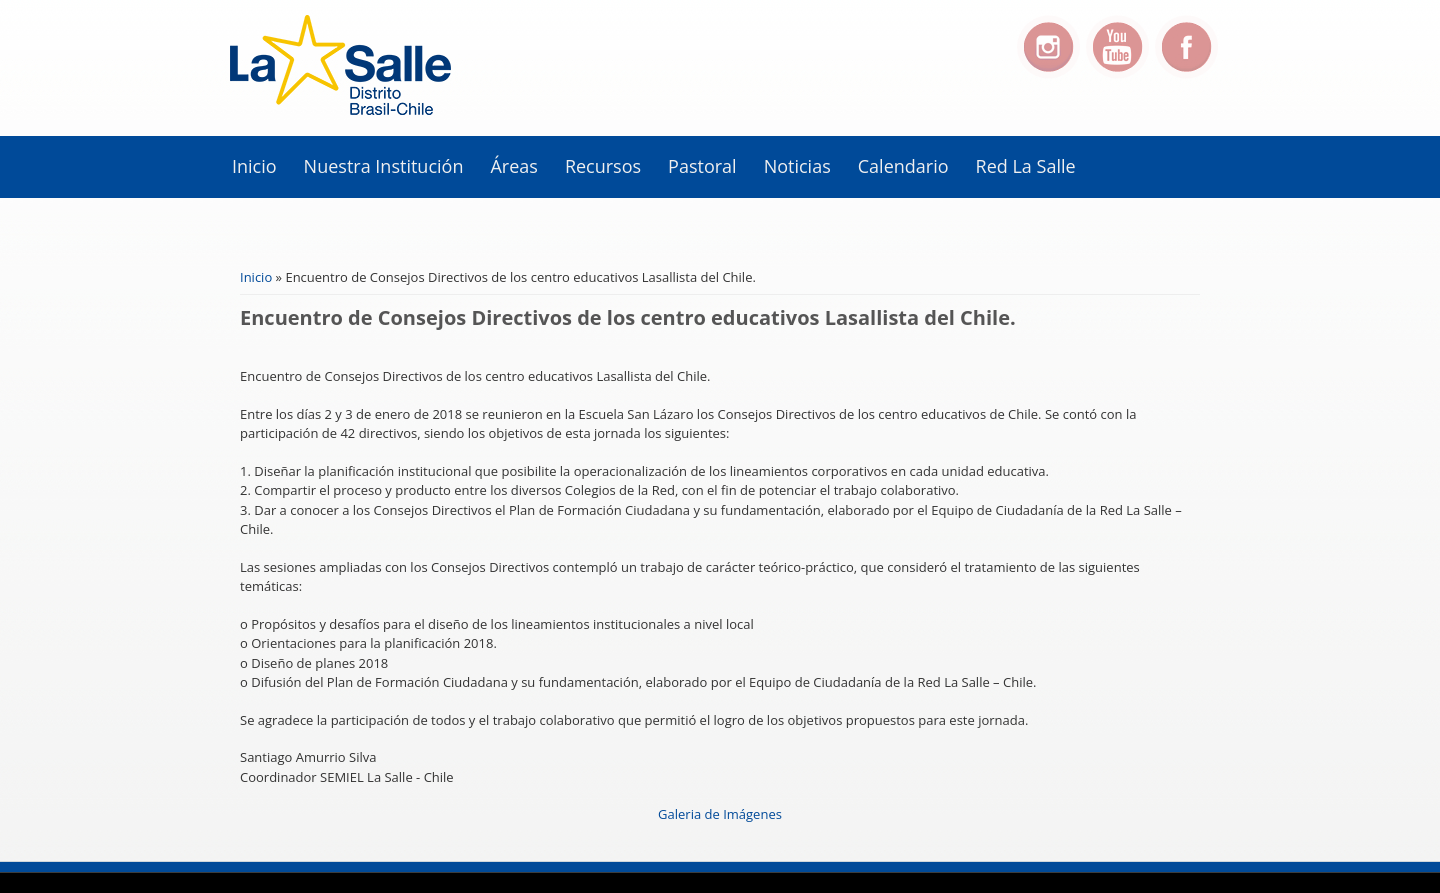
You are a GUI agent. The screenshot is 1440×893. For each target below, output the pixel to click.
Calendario (903, 166)
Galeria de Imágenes (720, 814)
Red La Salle (1026, 166)
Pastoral (702, 166)
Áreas (513, 166)
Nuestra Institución (384, 166)
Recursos (603, 166)
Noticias (797, 166)
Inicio (254, 166)
